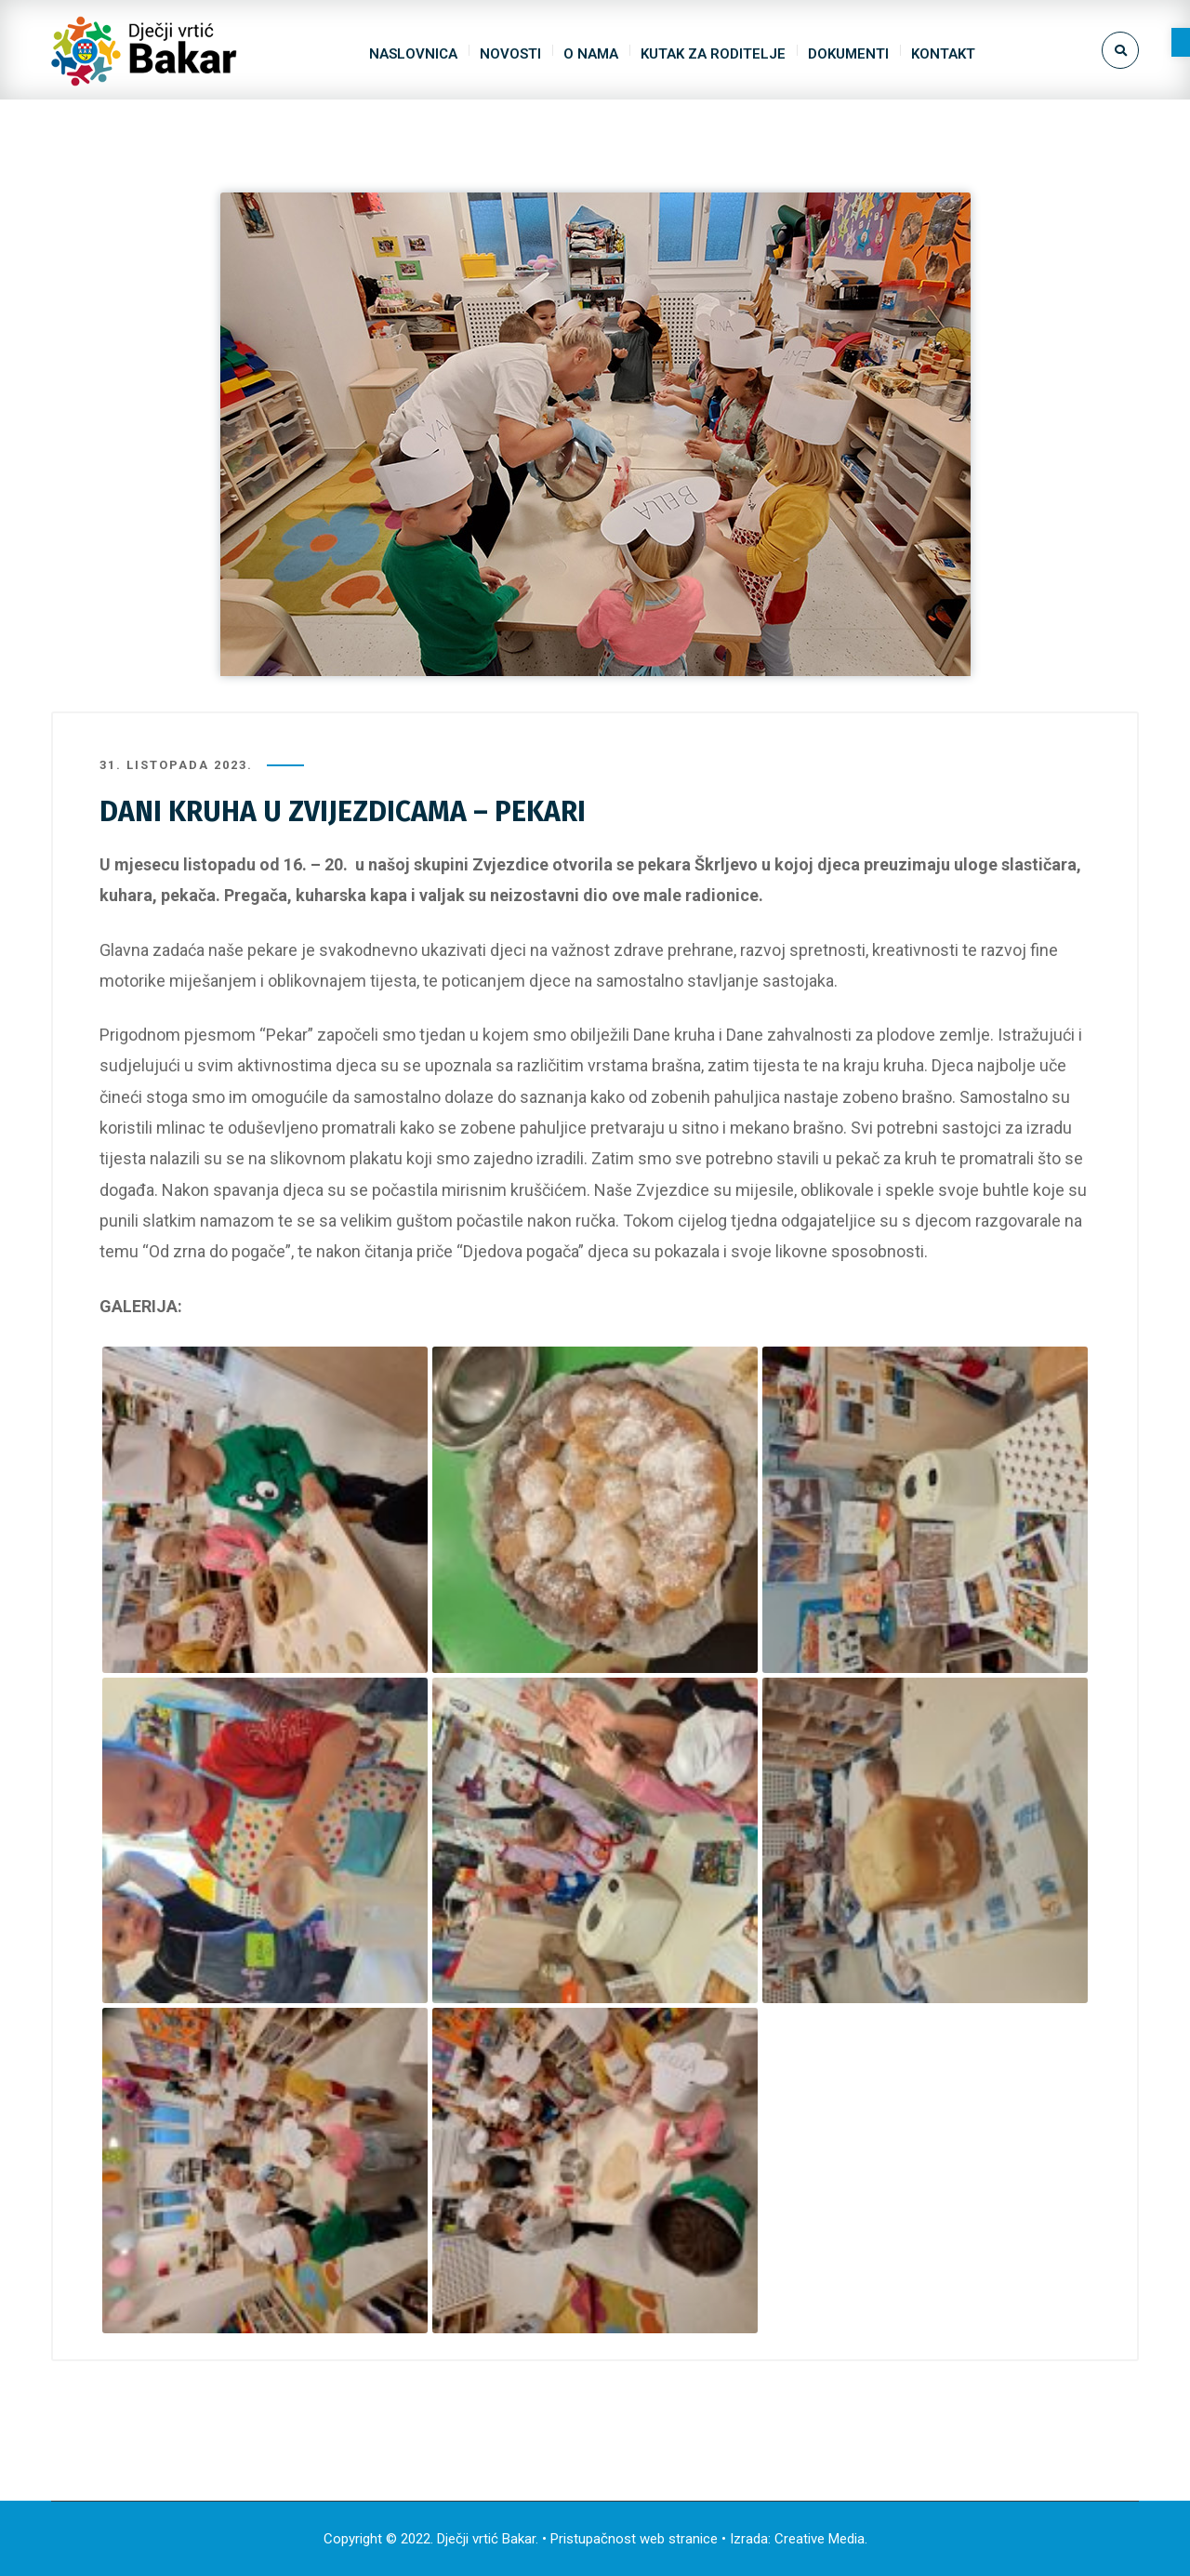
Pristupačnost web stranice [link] (634, 2538)
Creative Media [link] (819, 2538)
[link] (1180, 42)
